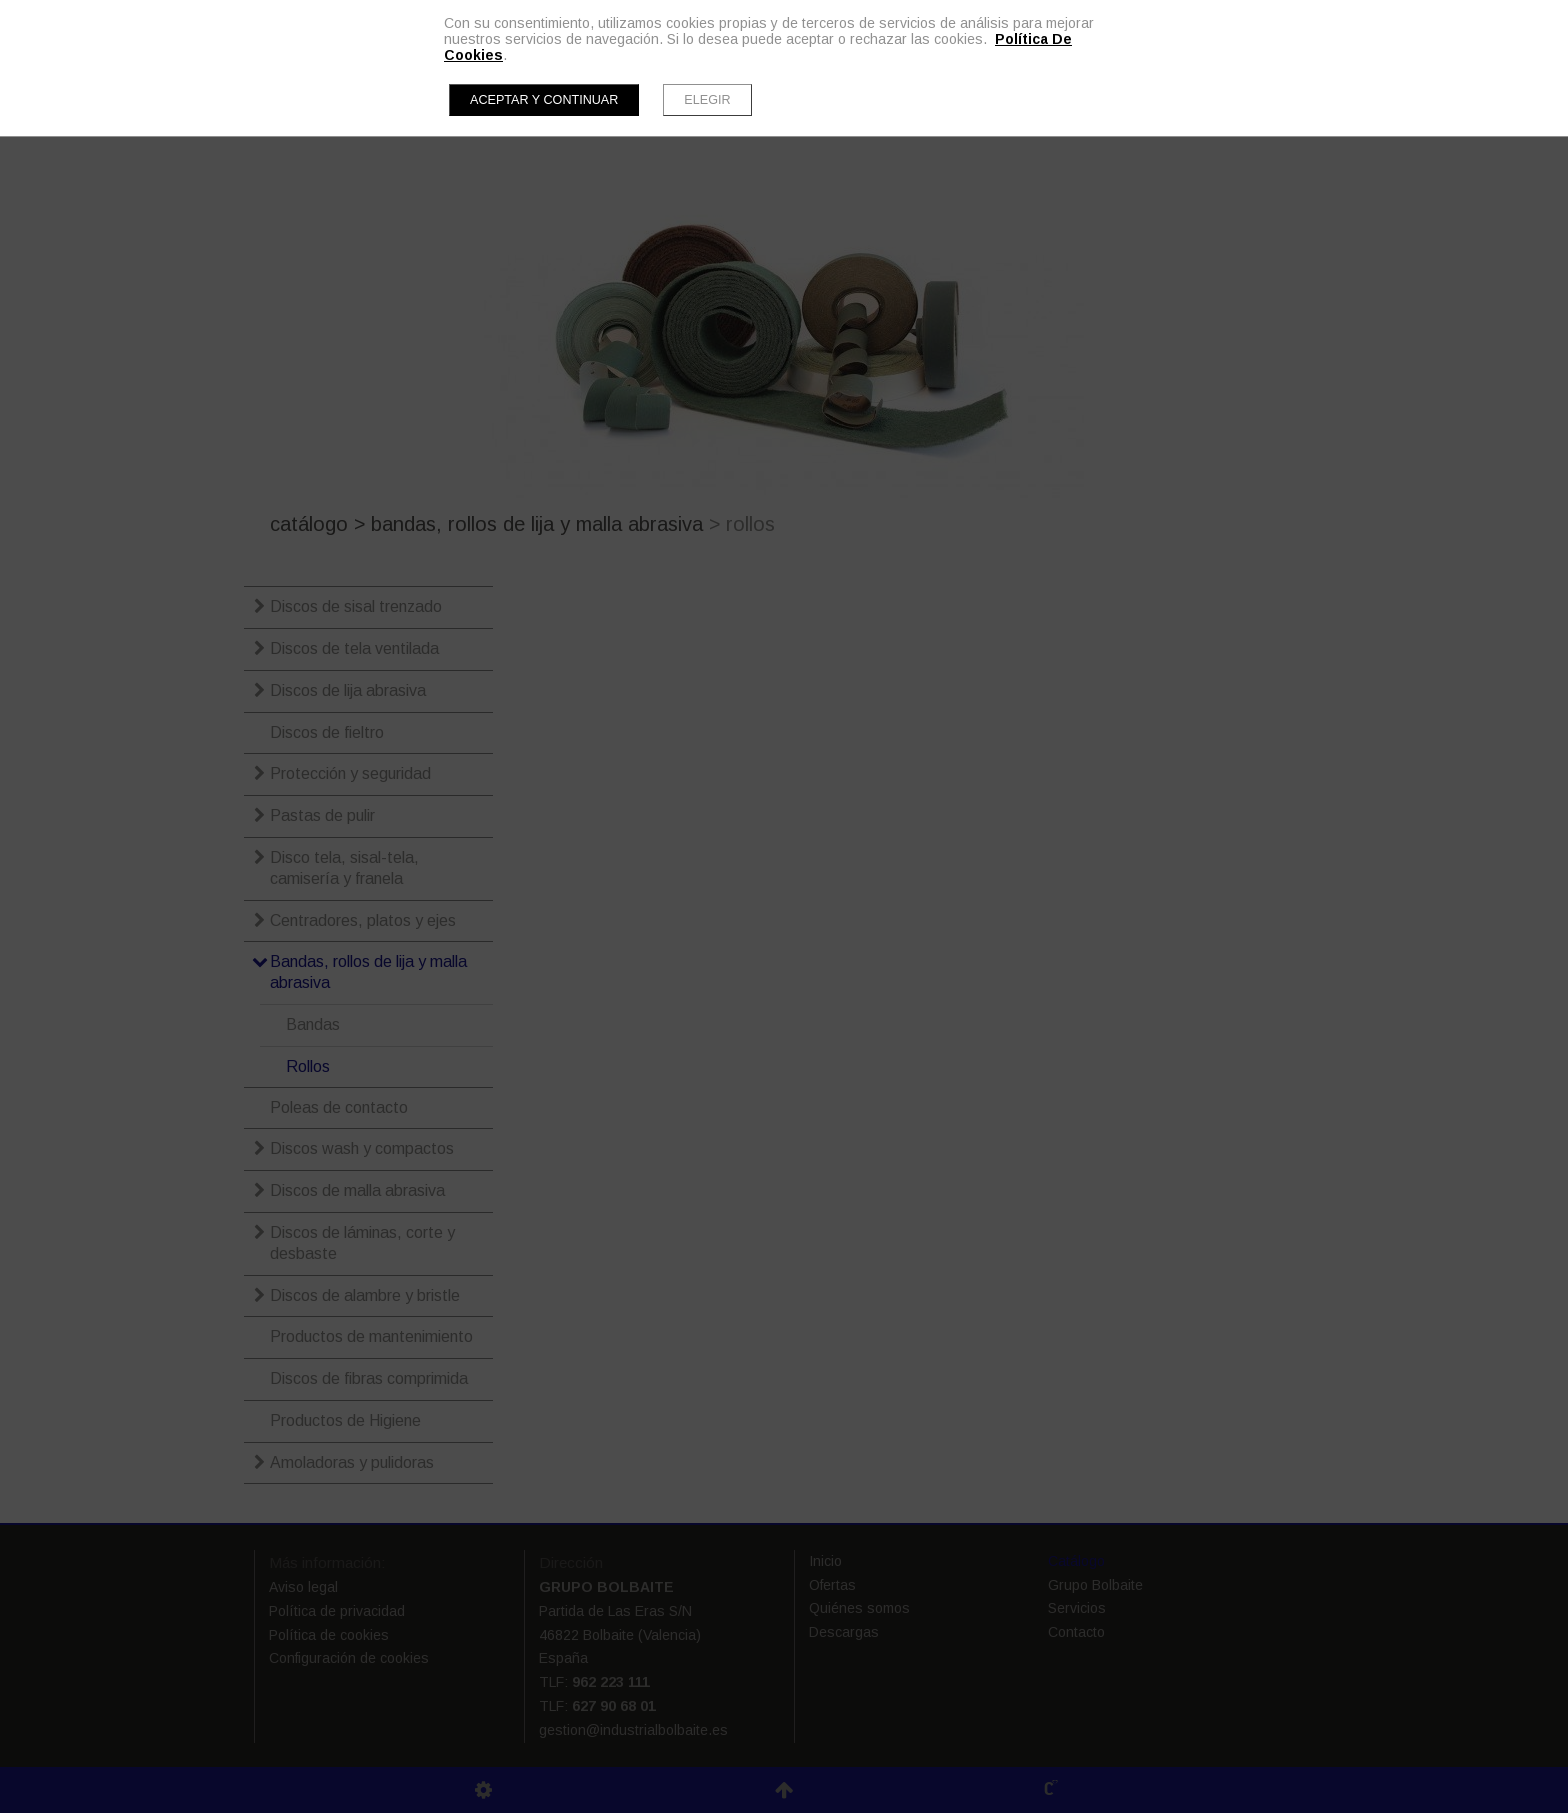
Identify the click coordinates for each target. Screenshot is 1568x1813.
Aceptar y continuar (544, 100)
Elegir (707, 100)
